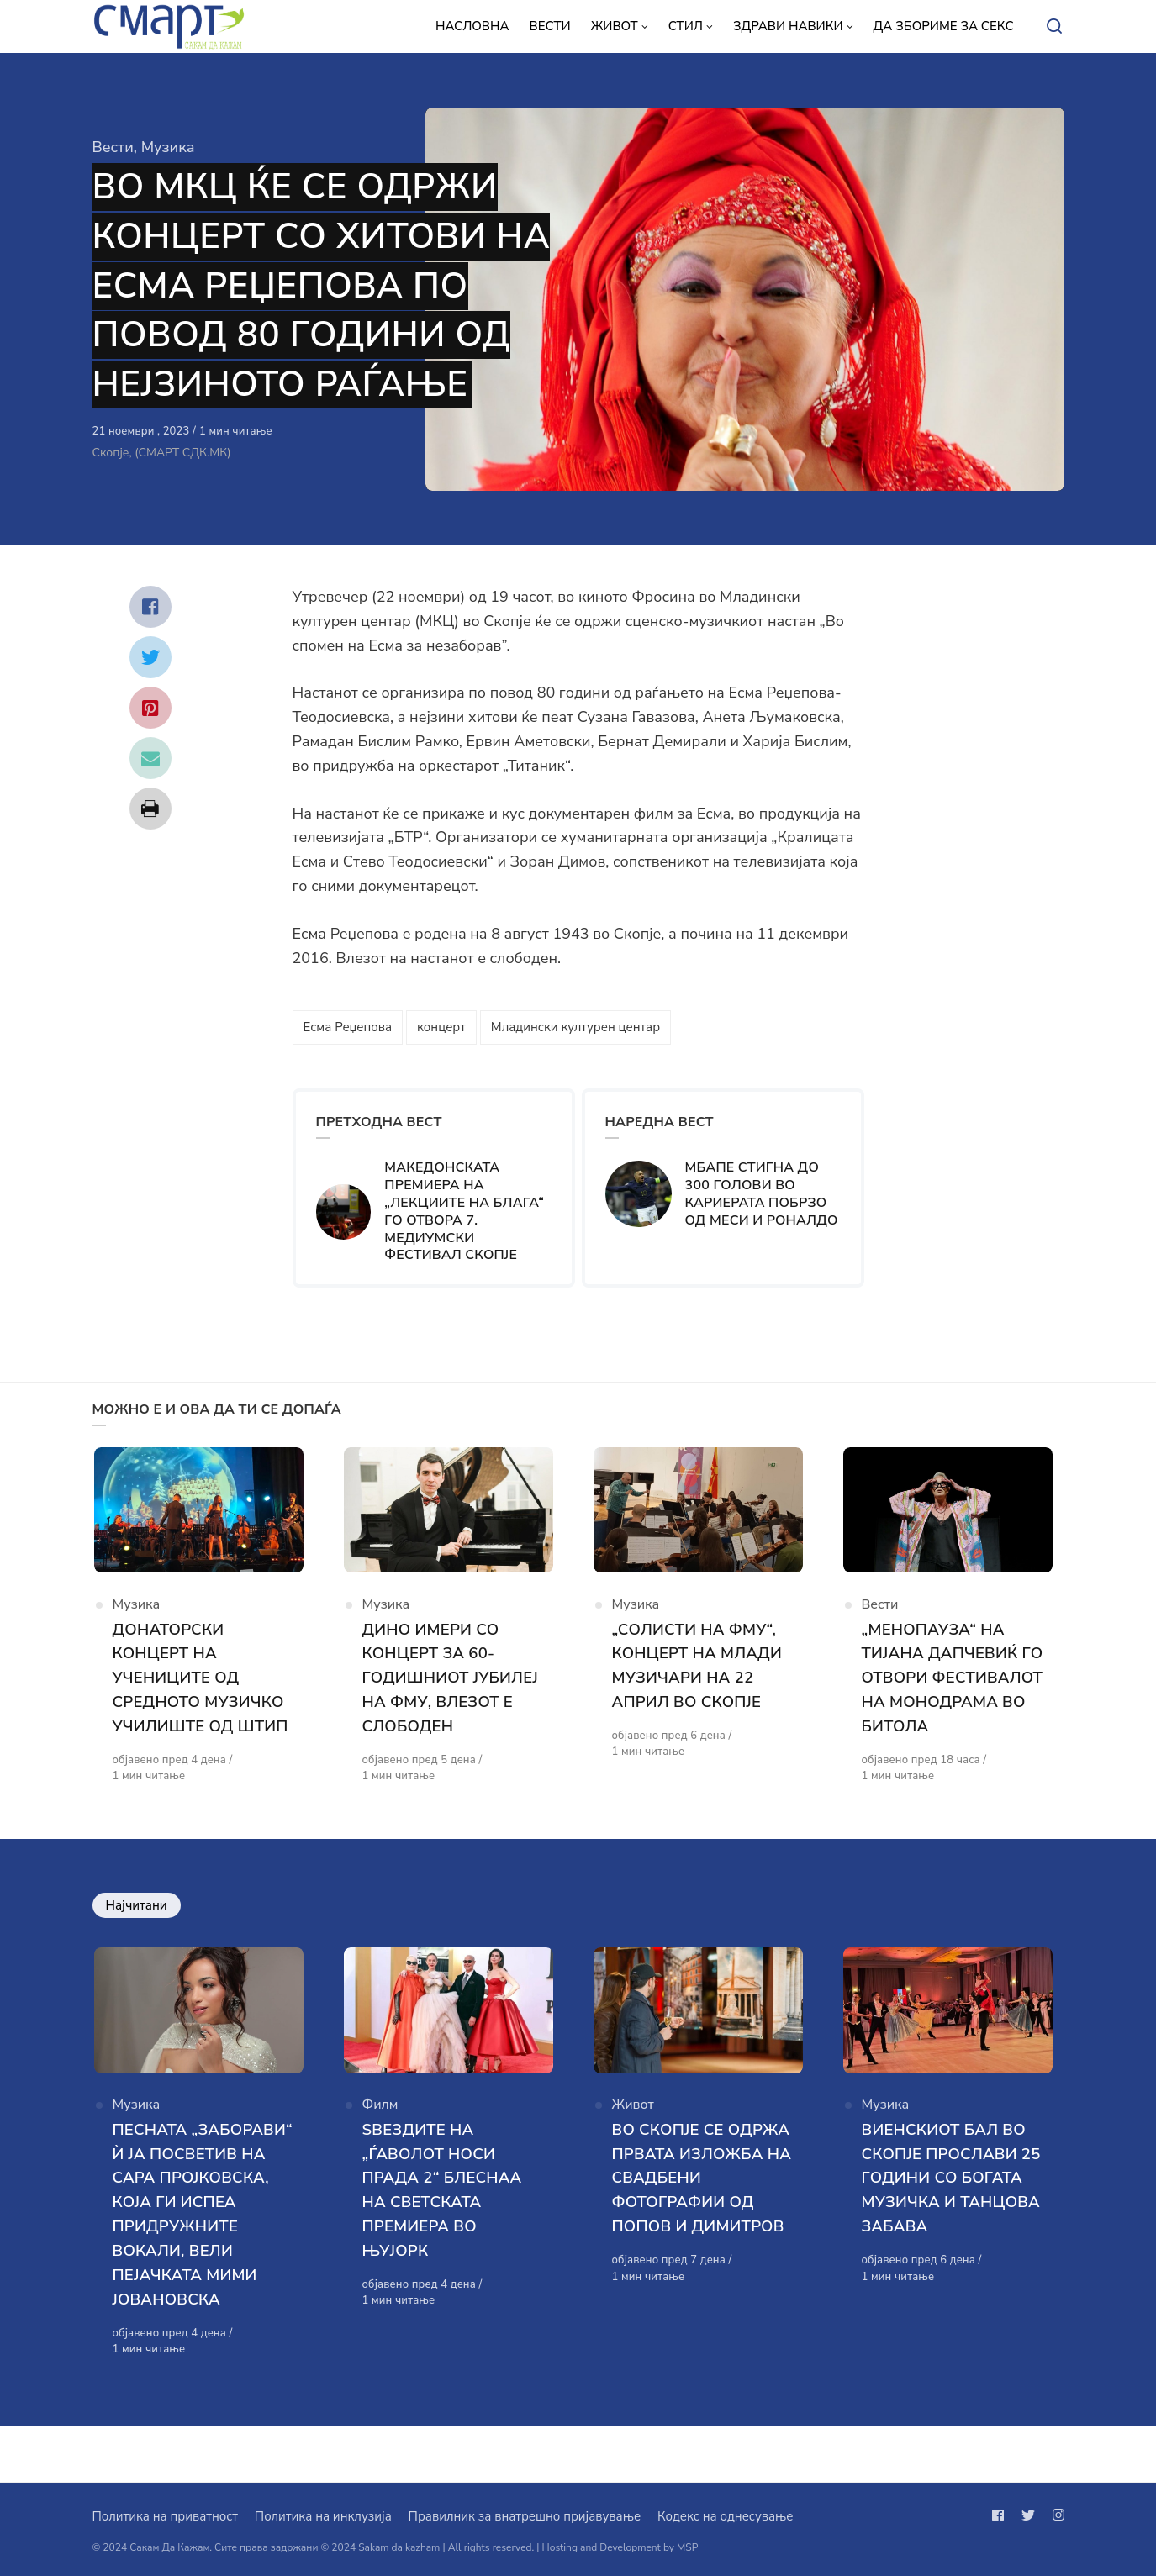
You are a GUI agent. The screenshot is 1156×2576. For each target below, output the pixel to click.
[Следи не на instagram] (1055, 2515)
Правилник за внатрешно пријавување (525, 2516)
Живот (633, 2139)
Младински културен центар (575, 1027)
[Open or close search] (1054, 26)
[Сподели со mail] (150, 758)
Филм (380, 2139)
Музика (168, 147)
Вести (113, 147)
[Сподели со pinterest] (150, 708)
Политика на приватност (165, 2516)
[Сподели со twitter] (150, 657)
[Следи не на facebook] (1001, 2515)
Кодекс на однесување (725, 2516)
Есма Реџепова (348, 1027)
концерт (441, 1027)
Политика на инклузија (323, 2516)
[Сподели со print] (150, 809)
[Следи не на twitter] (1028, 2515)
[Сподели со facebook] (150, 607)
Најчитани (136, 1933)
